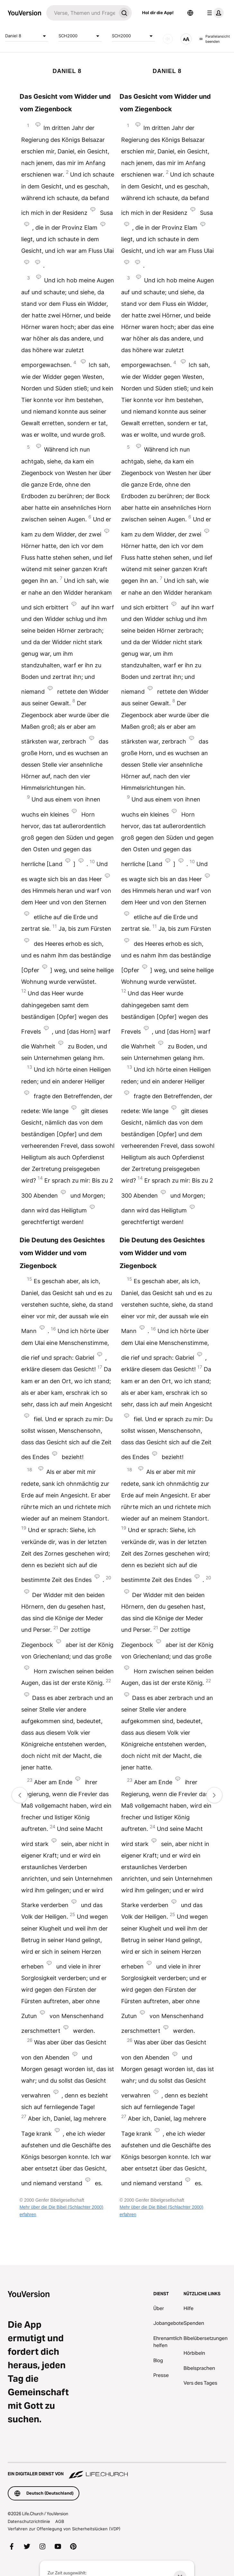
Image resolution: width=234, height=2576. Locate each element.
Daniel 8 (26, 36)
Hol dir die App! (158, 12)
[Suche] (81, 13)
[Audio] (168, 39)
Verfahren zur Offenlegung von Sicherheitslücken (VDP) (64, 2528)
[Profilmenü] (214, 12)
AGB (59, 2521)
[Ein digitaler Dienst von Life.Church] (117, 2471)
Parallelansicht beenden (214, 39)
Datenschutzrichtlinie (29, 2521)
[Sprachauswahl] (190, 12)
